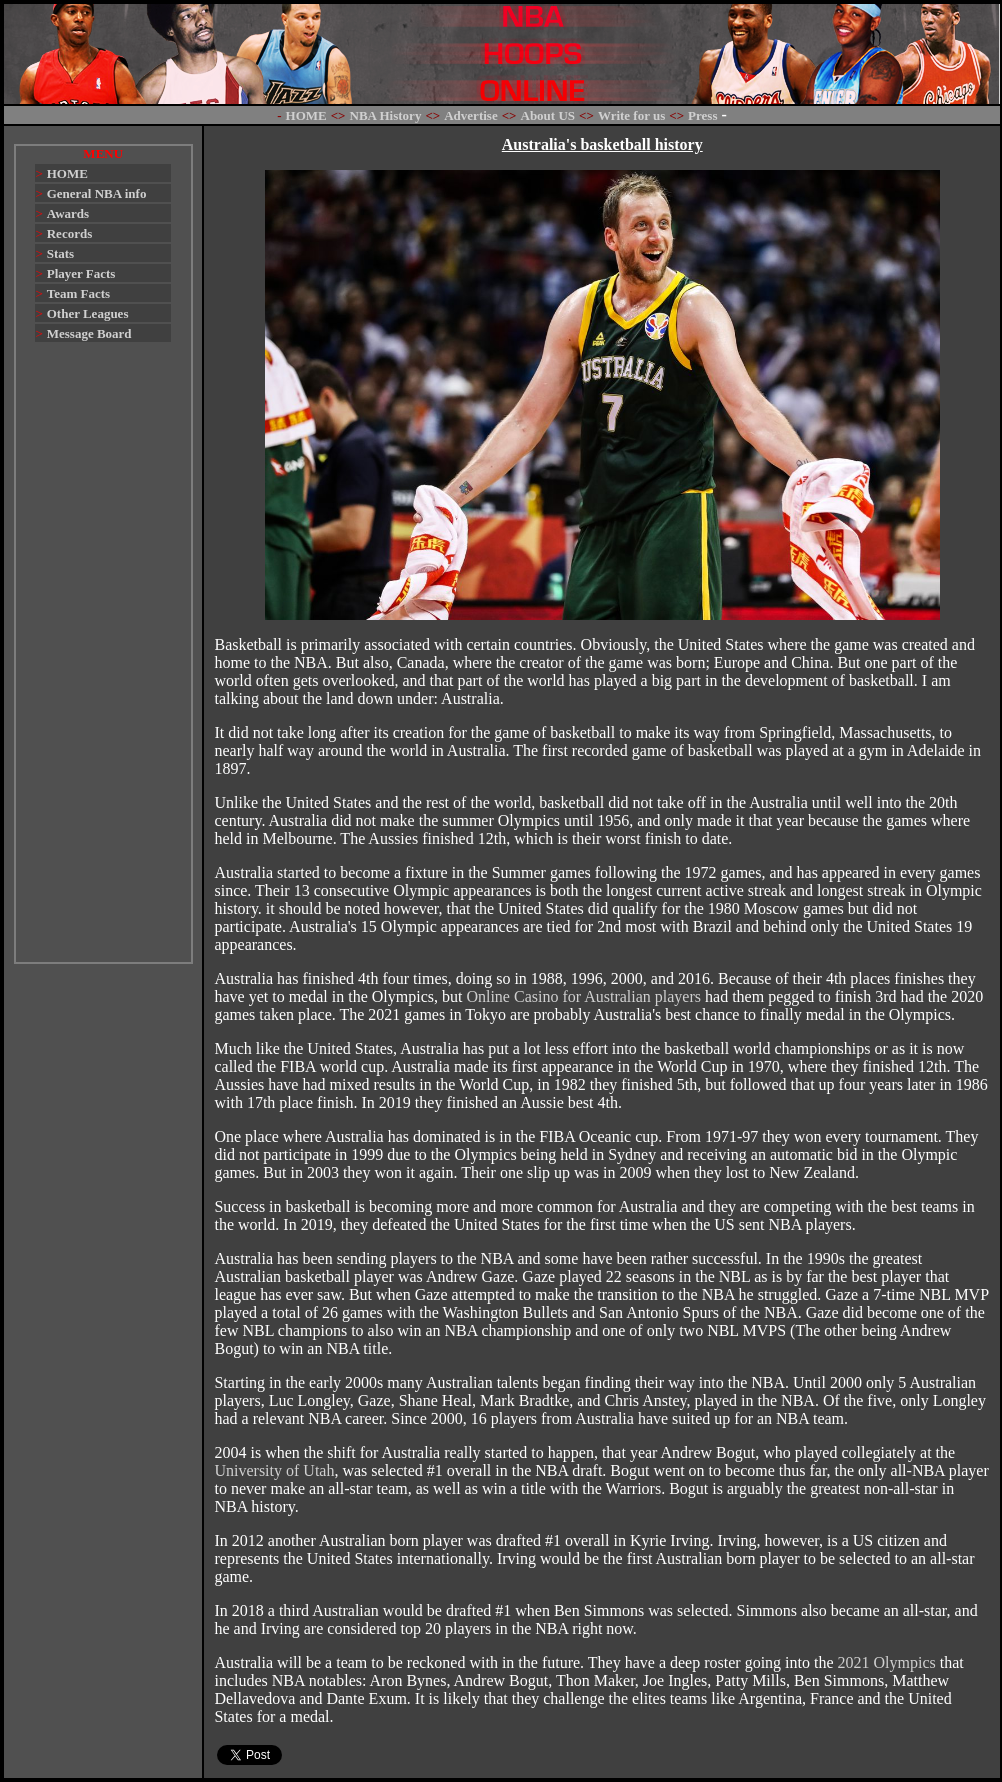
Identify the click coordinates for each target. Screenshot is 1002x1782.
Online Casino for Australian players (583, 996)
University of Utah (274, 1470)
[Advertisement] (103, 662)
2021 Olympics (887, 1662)
